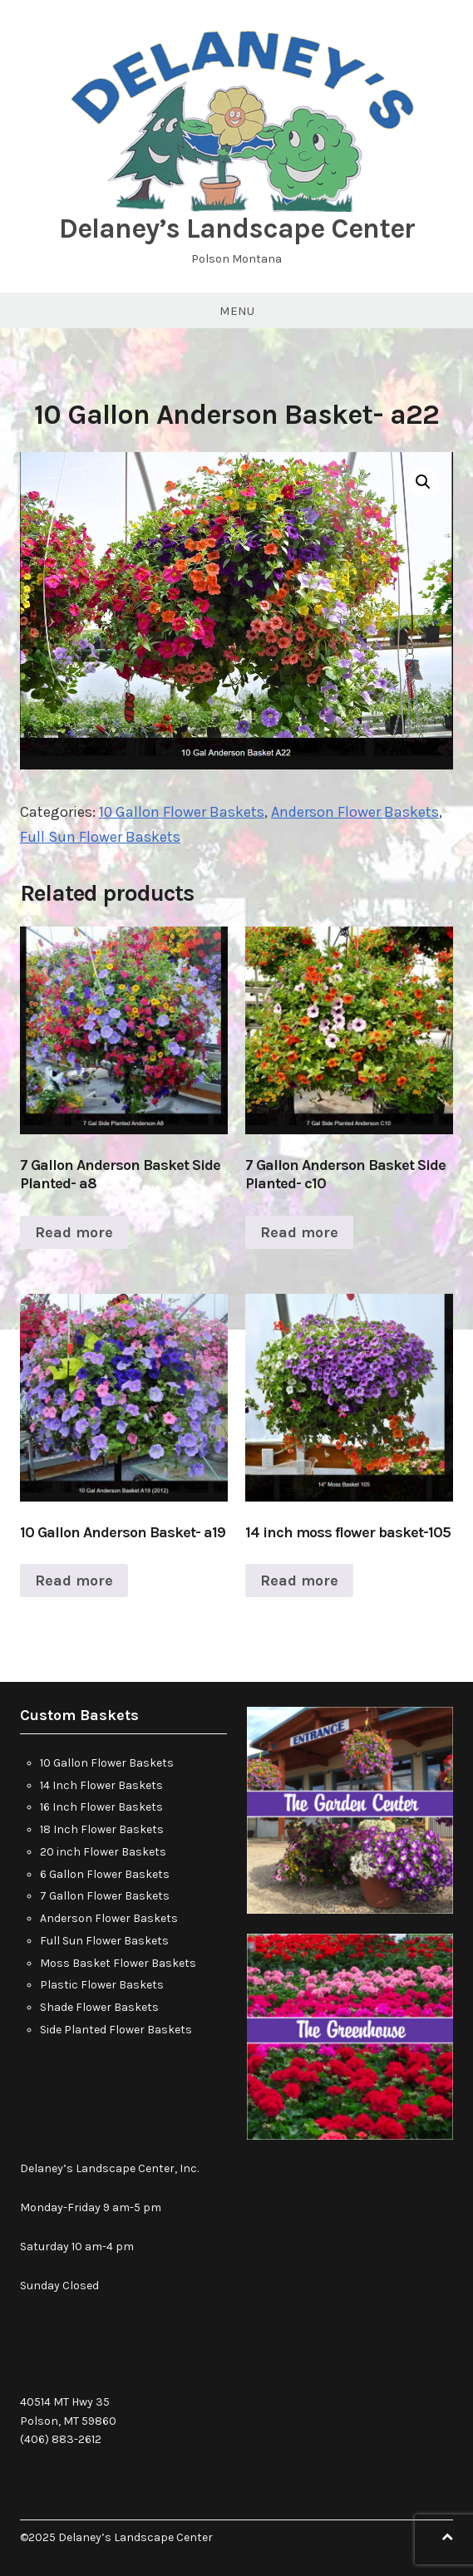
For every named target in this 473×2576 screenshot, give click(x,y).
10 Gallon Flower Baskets (181, 812)
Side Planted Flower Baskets (116, 2030)
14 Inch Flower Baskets (101, 1785)
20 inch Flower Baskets (103, 1852)
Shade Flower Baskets (99, 2007)
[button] (423, 482)
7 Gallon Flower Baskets (105, 1896)
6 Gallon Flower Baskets (105, 1874)
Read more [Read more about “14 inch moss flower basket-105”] (299, 1580)
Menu (236, 310)
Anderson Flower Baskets (355, 812)
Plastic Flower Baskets (102, 1985)
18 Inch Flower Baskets (102, 1829)
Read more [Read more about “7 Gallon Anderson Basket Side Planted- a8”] (74, 1232)
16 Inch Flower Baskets (101, 1807)
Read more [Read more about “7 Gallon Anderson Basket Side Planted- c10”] (299, 1232)
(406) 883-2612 (60, 2439)
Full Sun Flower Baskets (100, 837)
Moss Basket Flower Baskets (118, 1963)
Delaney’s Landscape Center (237, 228)
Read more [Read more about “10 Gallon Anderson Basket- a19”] (74, 1580)
